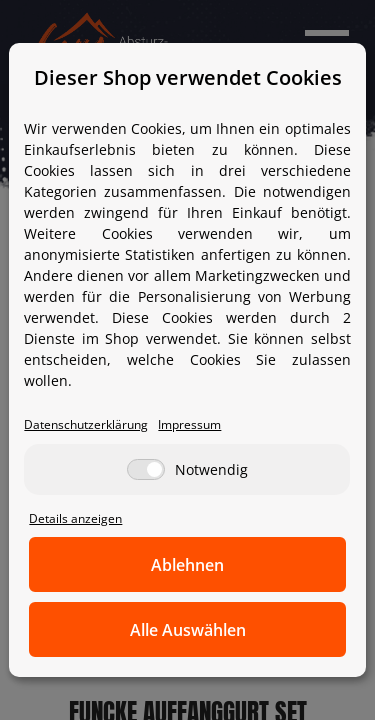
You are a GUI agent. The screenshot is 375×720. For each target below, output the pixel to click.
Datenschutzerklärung (86, 424)
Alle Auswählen (188, 630)
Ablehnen (187, 565)
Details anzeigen (75, 518)
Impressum (189, 424)
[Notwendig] (146, 469)
